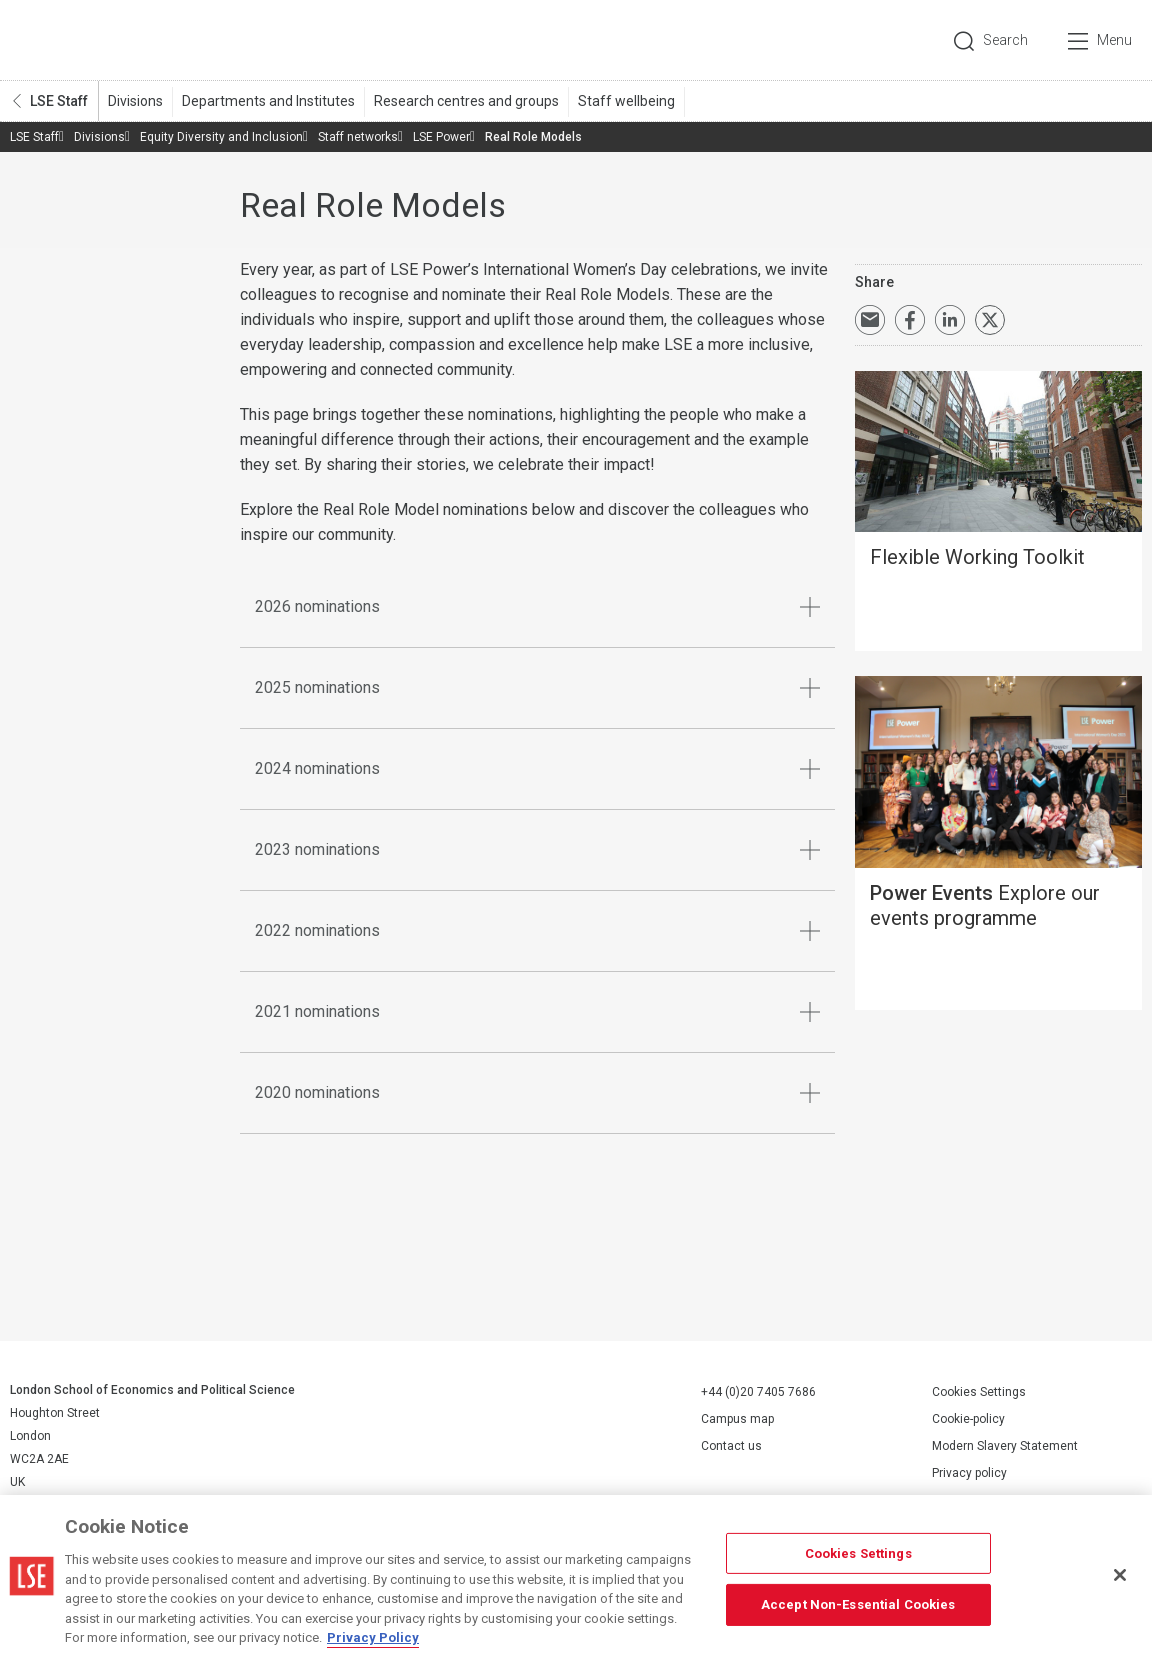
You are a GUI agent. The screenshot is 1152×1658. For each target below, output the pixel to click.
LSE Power (441, 137)
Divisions (135, 101)
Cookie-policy (968, 1419)
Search (1005, 40)
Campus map (737, 1419)
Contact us (731, 1446)
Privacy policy (969, 1473)
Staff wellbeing (626, 101)
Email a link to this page (870, 320)
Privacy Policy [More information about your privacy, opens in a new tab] (373, 1637)
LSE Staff (59, 101)
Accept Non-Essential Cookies (858, 1604)
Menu (1114, 40)
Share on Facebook (910, 320)
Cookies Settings (979, 1392)
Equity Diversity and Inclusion (221, 137)
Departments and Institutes (268, 101)
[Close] (1120, 1575)
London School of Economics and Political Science (94, 40)
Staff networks (358, 137)
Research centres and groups (466, 101)
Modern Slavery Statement (1005, 1446)
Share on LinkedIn (950, 320)
